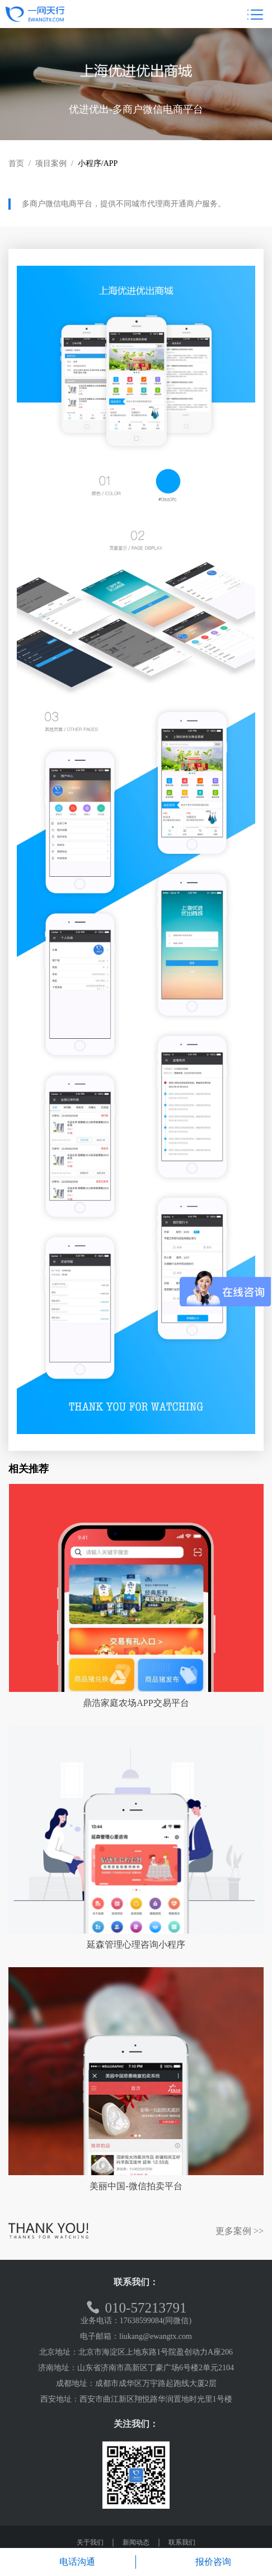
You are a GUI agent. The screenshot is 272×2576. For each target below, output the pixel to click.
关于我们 (90, 2542)
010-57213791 (136, 2307)
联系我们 (181, 2542)
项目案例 (51, 163)
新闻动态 (136, 2542)
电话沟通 (68, 2562)
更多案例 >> (239, 2231)
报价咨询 (204, 2562)
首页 (16, 163)
